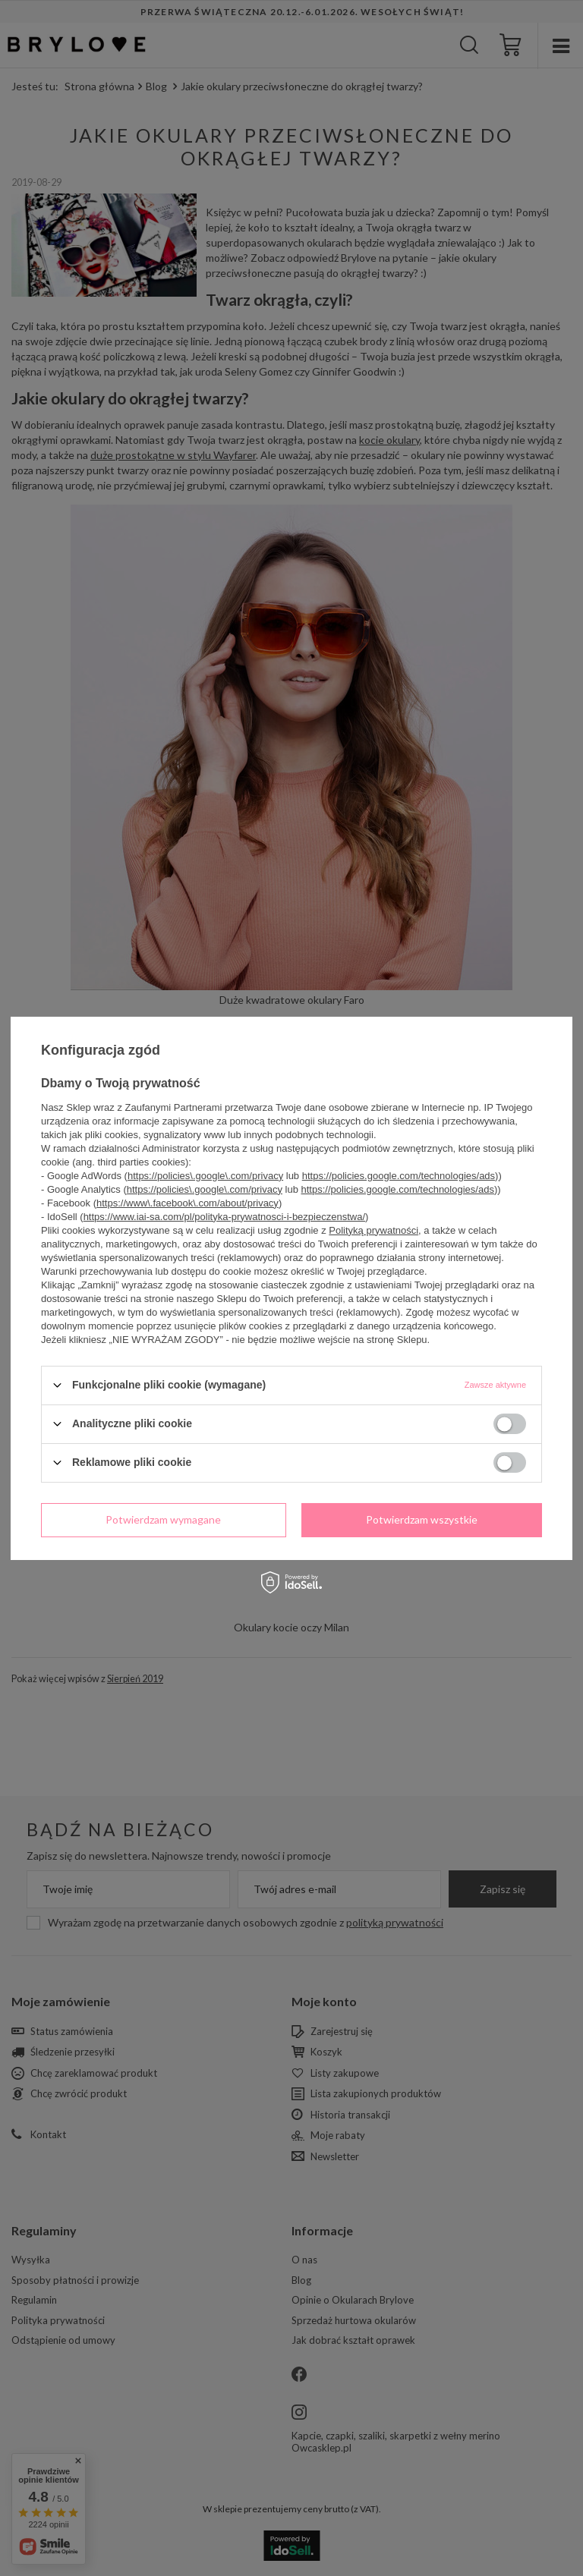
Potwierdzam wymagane (163, 1519)
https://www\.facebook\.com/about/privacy (187, 1202)
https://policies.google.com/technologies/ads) (400, 1175)
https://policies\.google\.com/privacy (205, 1175)
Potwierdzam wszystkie (421, 1519)
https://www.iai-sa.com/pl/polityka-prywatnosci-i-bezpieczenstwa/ (224, 1216)
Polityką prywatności (373, 1229)
